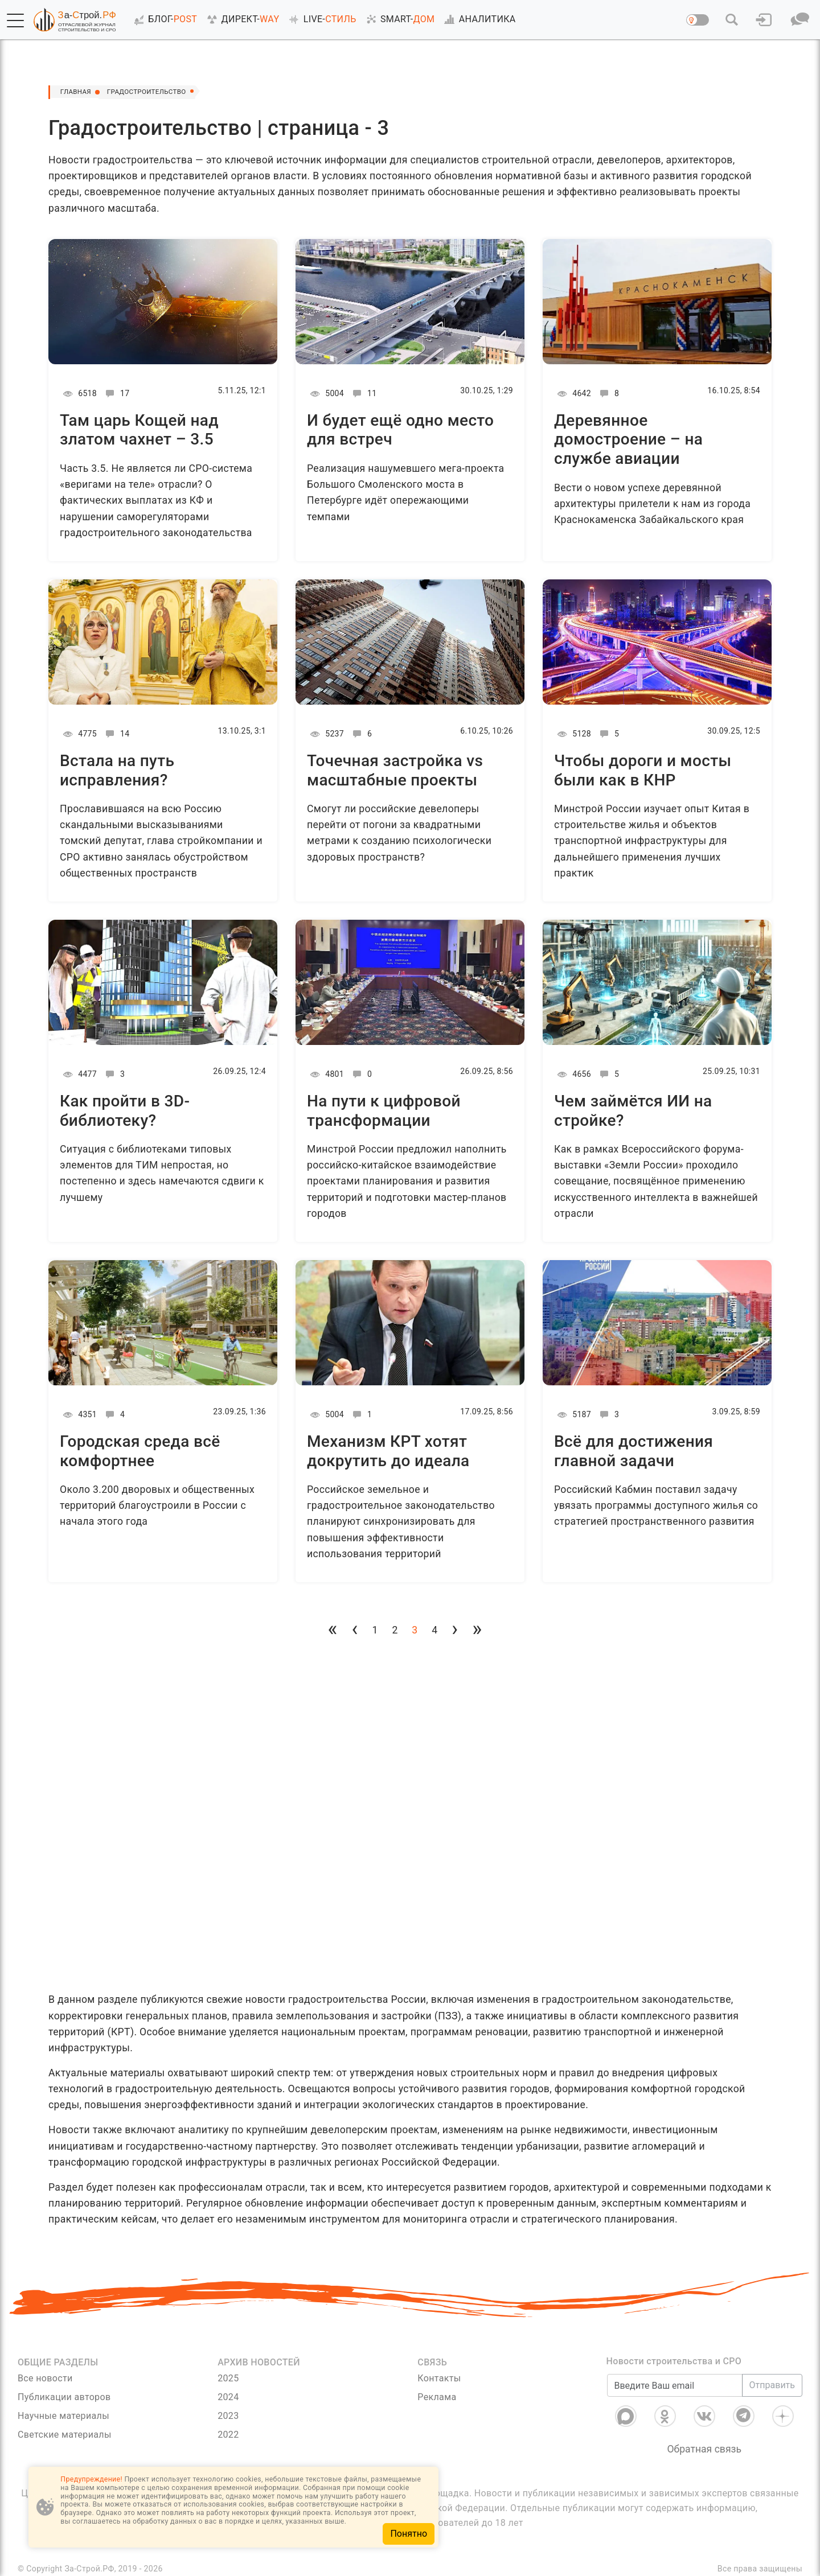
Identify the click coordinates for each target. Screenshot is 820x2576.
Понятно (408, 2533)
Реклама (436, 2397)
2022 (228, 2434)
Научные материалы (63, 2415)
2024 (228, 2397)
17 (116, 393)
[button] (15, 20)
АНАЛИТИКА (477, 19)
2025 (228, 2378)
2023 (228, 2415)
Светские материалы (65, 2434)
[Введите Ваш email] (675, 2385)
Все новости (45, 2378)
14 (116, 733)
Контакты (439, 2378)
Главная (80, 92)
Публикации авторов (64, 2397)
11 (363, 393)
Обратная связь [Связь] (704, 2449)
